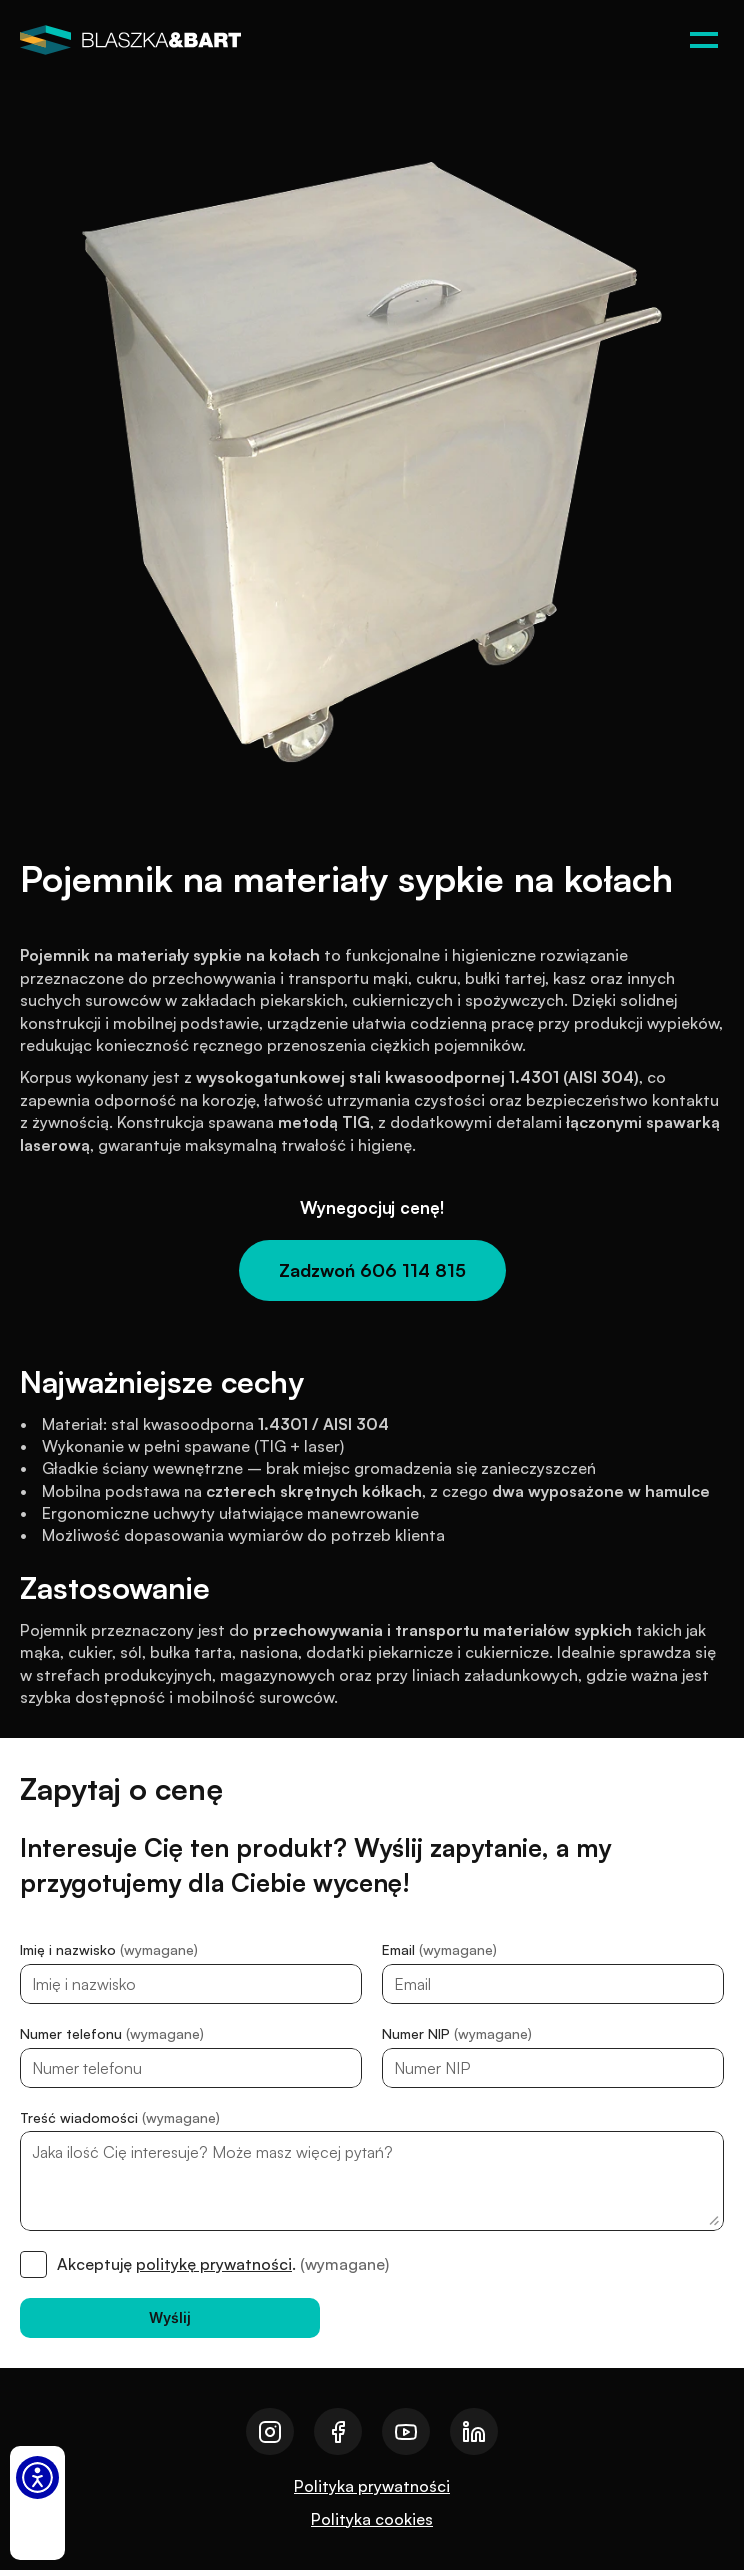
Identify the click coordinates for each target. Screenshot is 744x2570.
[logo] (130, 40)
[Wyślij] (170, 2318)
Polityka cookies (372, 2519)
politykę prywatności (214, 2264)
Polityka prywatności (372, 2486)
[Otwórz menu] (704, 40)
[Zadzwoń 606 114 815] (372, 1270)
